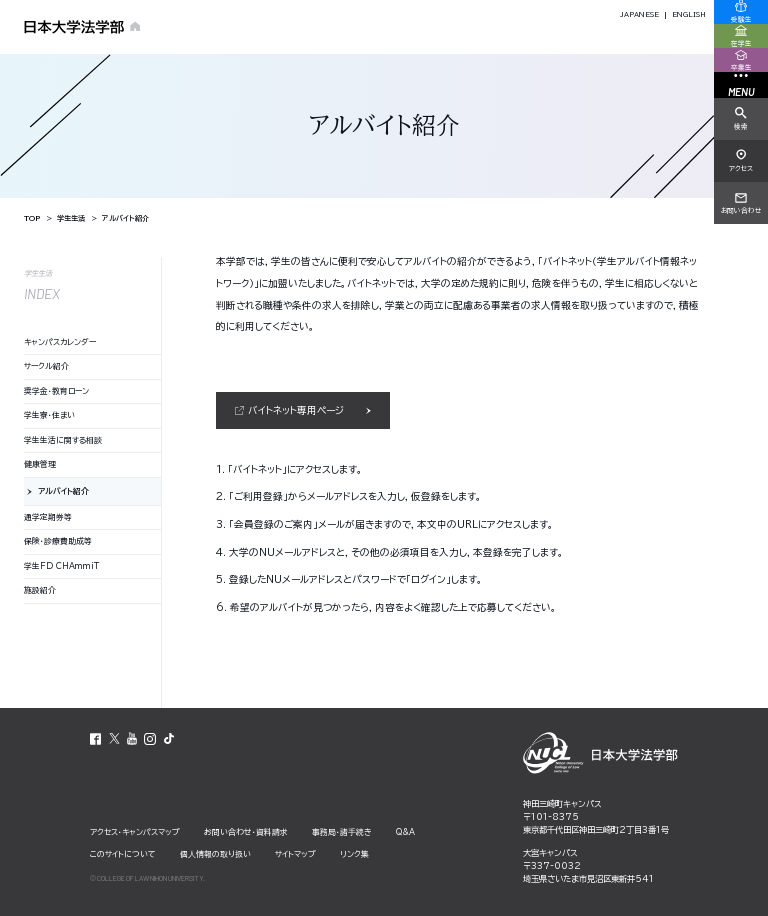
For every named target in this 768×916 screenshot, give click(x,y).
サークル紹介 (46, 366)
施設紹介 (40, 590)
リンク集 (354, 854)
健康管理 (40, 464)
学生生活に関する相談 (63, 440)
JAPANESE (639, 14)
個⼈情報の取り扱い (215, 854)
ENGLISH (689, 14)
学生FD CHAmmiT (61, 566)
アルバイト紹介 (63, 491)
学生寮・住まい (49, 415)
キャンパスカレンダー (60, 342)
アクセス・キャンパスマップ (135, 832)
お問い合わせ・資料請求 (246, 832)
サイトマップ (295, 854)
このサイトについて (123, 854)
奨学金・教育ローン (56, 391)
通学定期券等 (48, 517)
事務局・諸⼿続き (342, 832)
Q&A (405, 832)
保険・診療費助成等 (58, 541)
